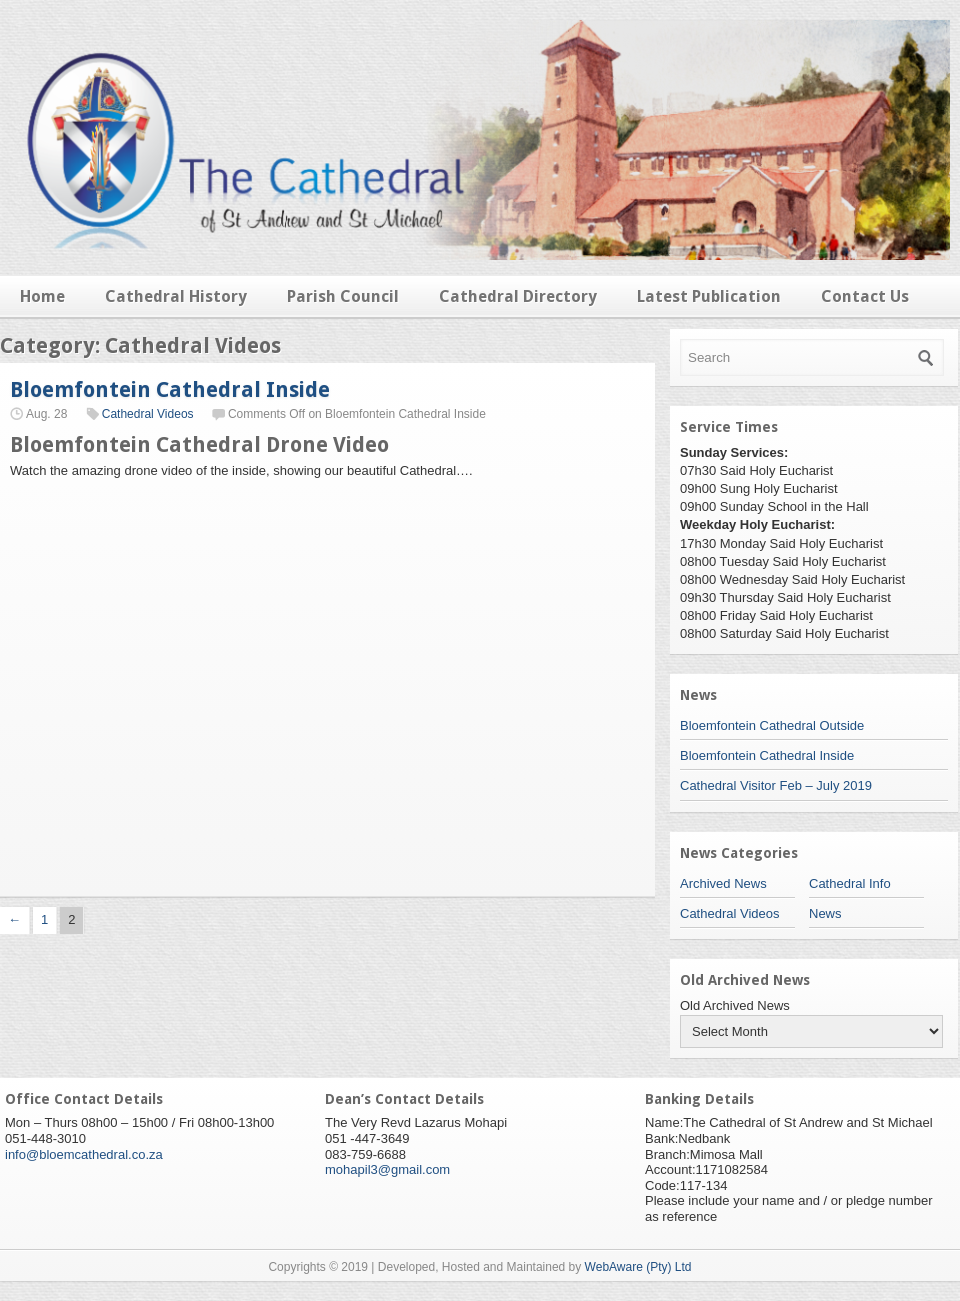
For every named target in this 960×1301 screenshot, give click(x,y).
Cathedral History (176, 296)
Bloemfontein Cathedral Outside (772, 725)
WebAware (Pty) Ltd (638, 1267)
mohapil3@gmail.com (387, 1169)
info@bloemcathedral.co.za (84, 1154)
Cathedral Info (850, 883)
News (825, 913)
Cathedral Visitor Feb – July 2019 (776, 785)
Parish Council (343, 296)
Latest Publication (709, 296)
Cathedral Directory (518, 296)
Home (42, 296)
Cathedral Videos (148, 414)
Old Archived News (735, 1005)
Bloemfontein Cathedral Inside (170, 389)
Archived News (723, 883)
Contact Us (865, 296)
